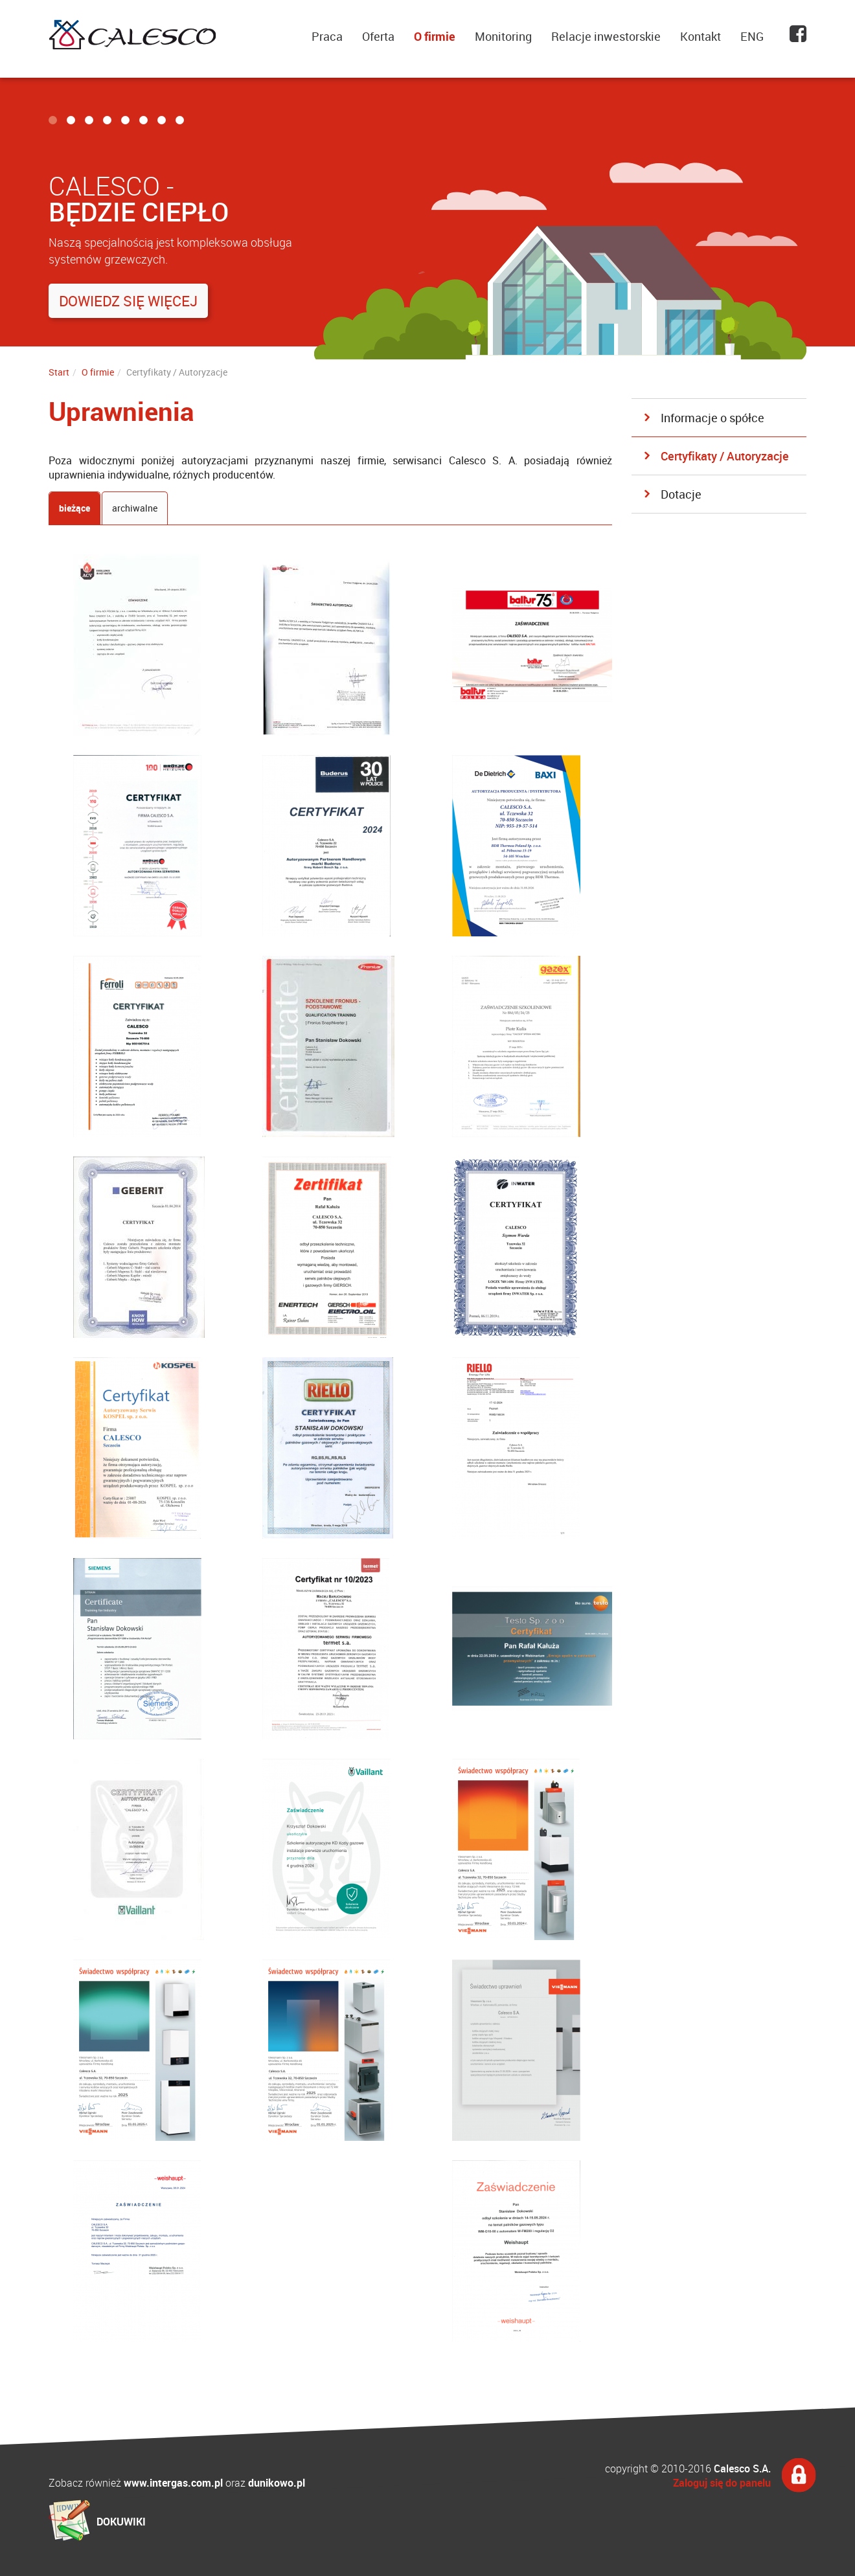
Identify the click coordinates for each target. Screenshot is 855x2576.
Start (59, 372)
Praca (327, 36)
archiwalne (134, 508)
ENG (752, 36)
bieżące (74, 508)
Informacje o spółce (712, 417)
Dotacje (681, 494)
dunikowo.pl (276, 2483)
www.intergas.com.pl (173, 2483)
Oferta (378, 36)
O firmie (434, 36)
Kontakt (700, 36)
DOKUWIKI (121, 2521)
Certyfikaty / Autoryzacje (725, 456)
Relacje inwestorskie (606, 36)
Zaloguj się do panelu (722, 2483)
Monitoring (503, 36)
